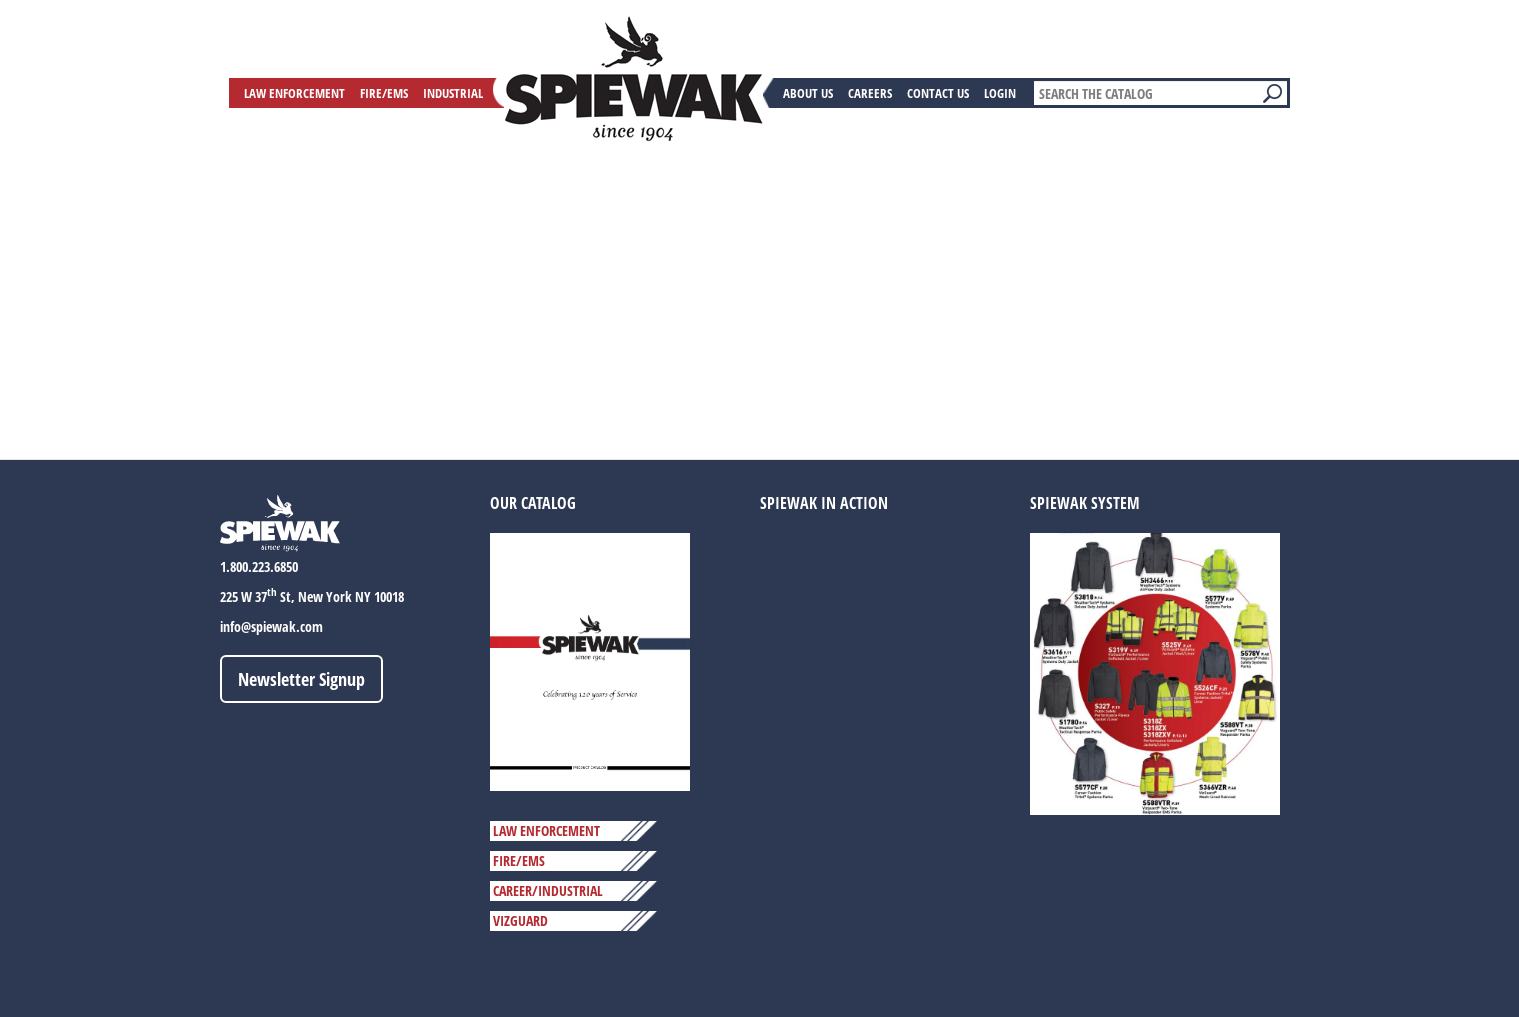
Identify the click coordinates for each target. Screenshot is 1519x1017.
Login (1000, 93)
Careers (870, 93)
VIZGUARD (520, 920)
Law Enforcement (294, 93)
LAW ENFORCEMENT (546, 830)
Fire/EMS (384, 93)
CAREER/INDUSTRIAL (548, 890)
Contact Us (938, 93)
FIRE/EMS (519, 860)
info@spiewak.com (271, 626)
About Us (808, 93)
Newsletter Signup (301, 679)
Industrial (453, 93)
